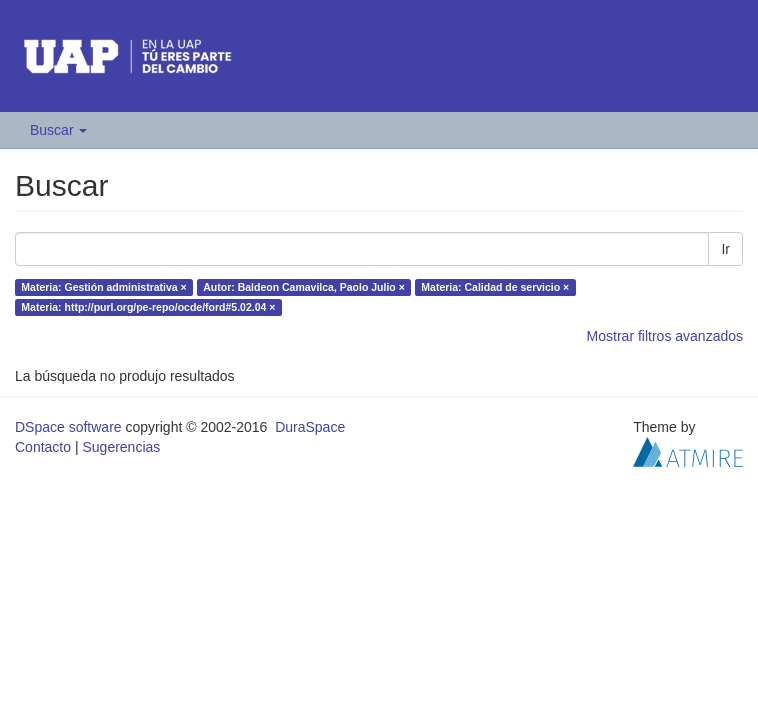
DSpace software (68, 427)
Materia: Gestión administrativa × (103, 287)
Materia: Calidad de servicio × (495, 287)
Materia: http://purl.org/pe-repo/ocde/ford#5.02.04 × (148, 307)
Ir (725, 249)
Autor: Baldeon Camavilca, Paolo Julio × (304, 287)
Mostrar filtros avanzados (665, 336)
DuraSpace (310, 427)
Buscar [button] (58, 130)
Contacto (43, 447)
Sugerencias (121, 447)
